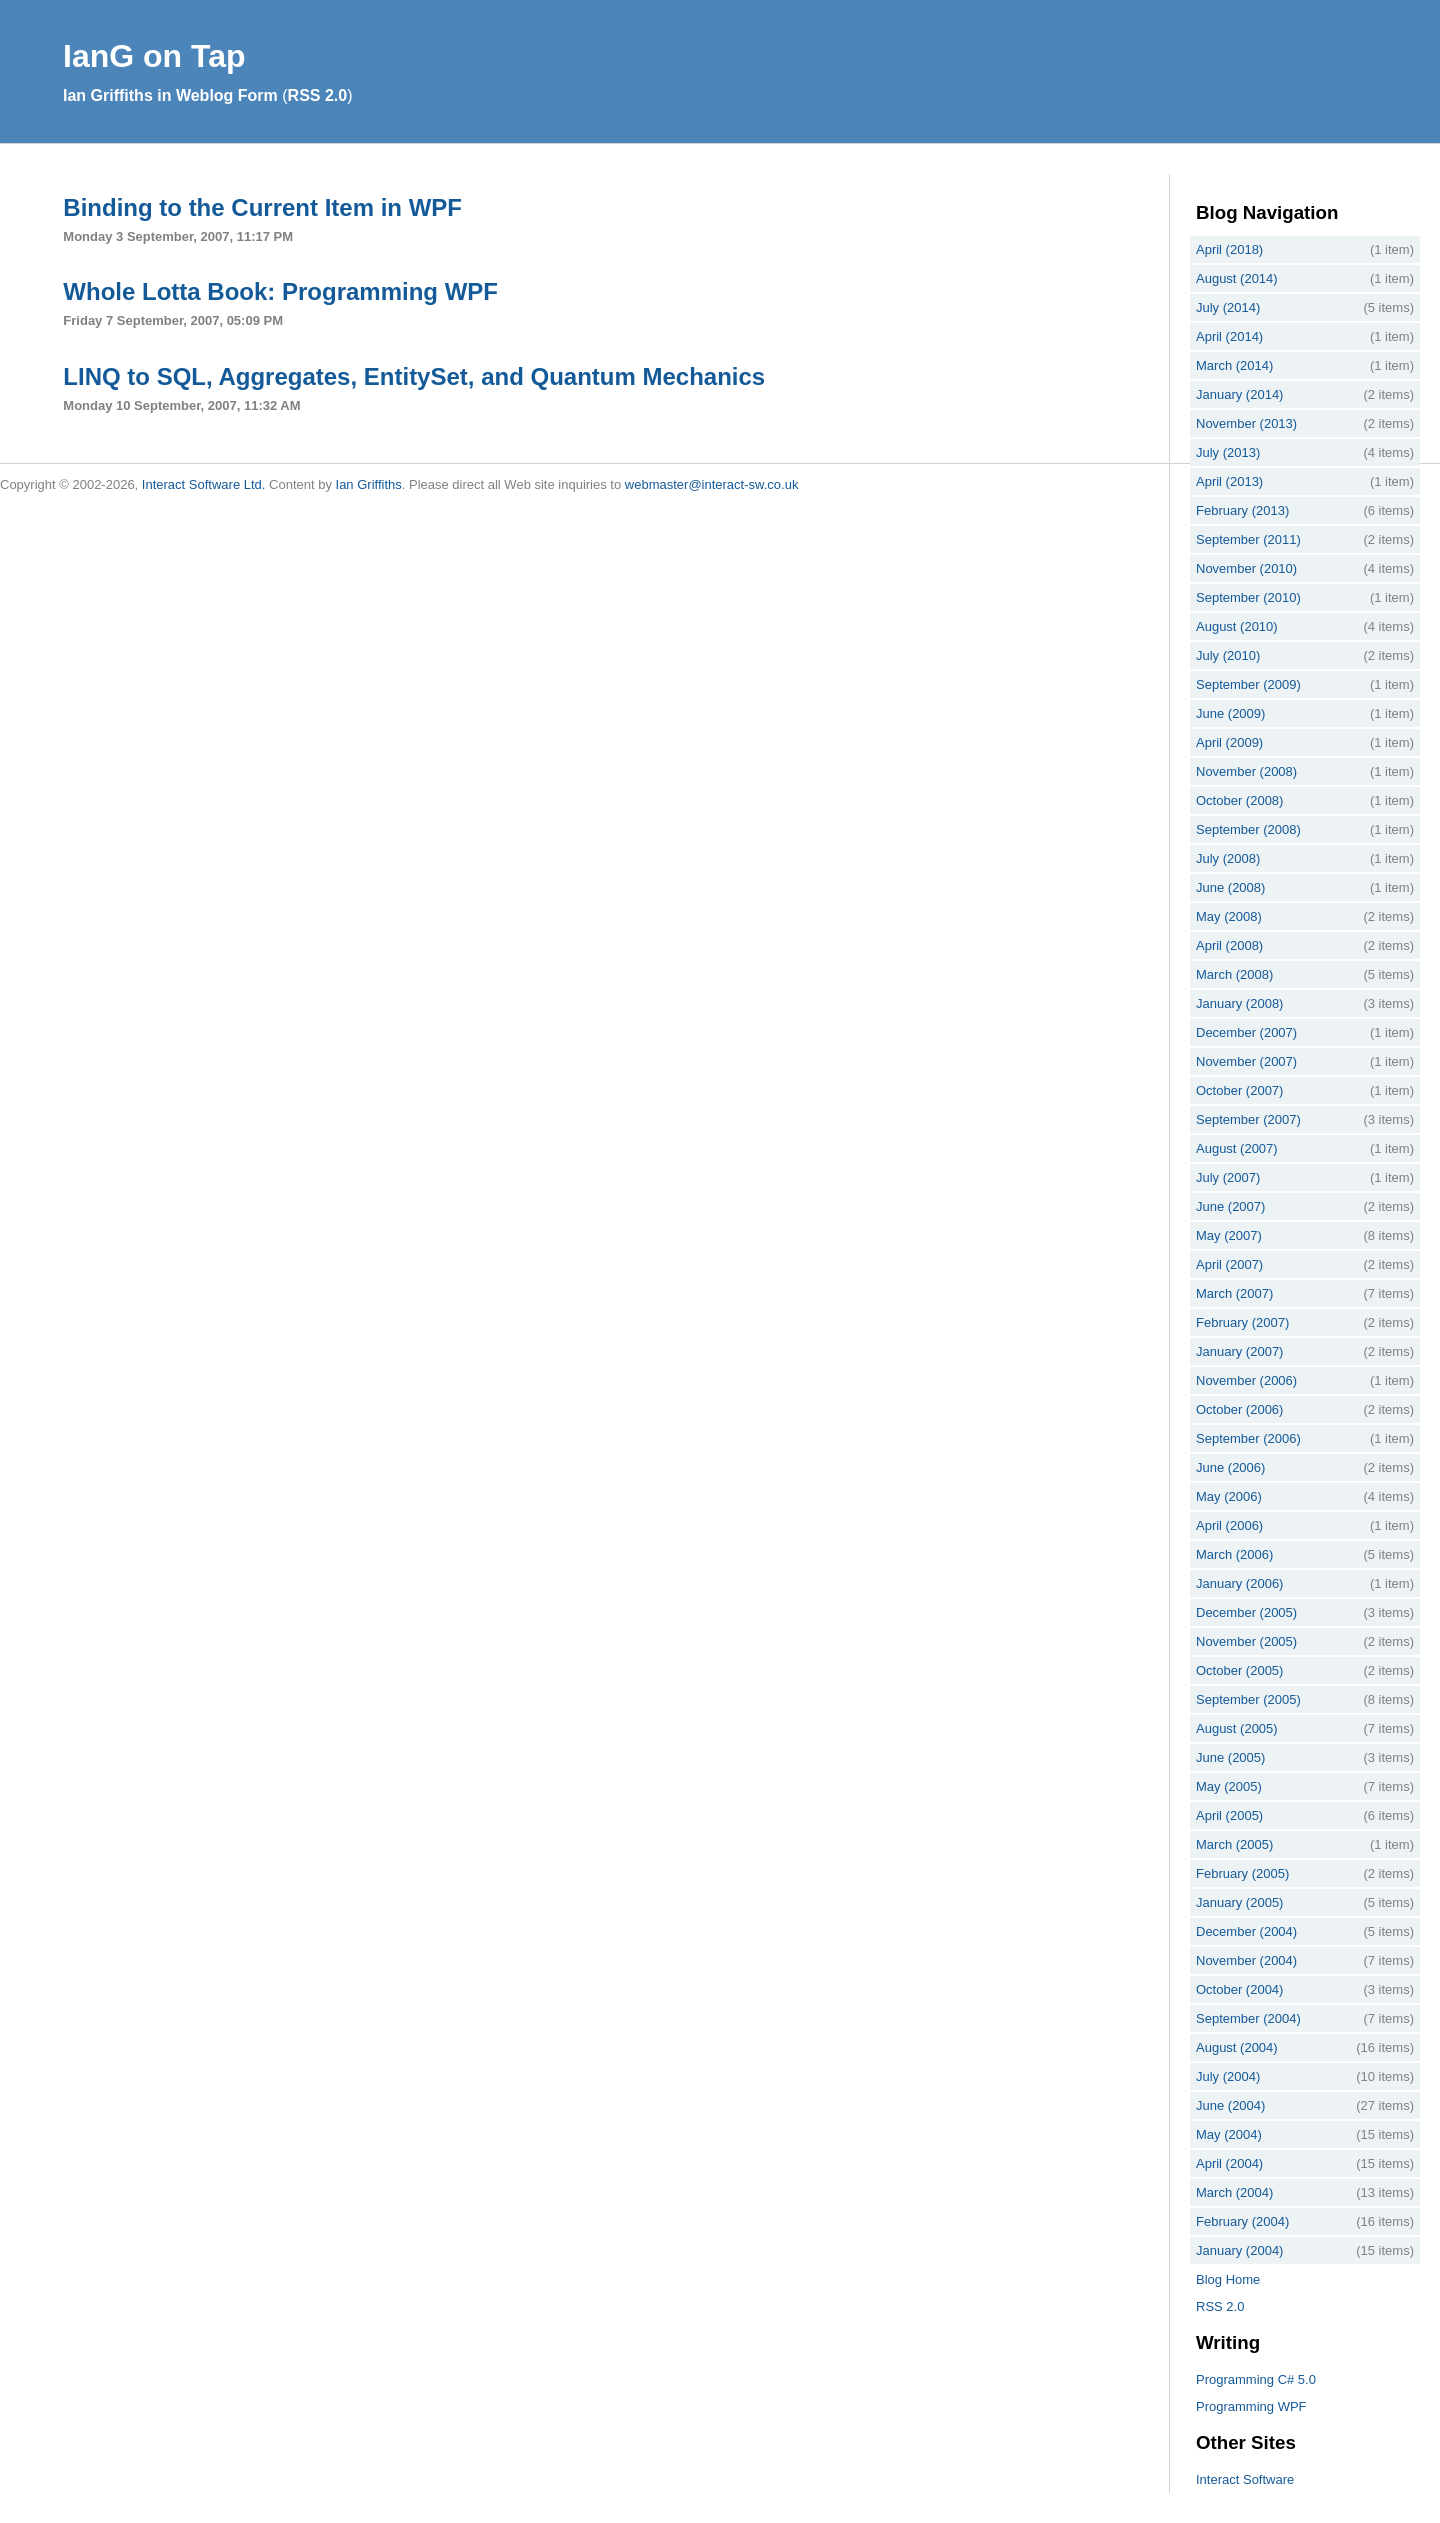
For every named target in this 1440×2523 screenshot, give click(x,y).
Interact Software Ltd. (204, 484)
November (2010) (1246, 568)
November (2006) (1246, 1380)
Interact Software (1245, 2479)
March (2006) (1234, 1554)
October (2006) (1239, 1409)
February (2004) (1242, 2221)
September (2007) (1248, 1119)
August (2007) (1237, 1148)
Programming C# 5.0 (1256, 2379)
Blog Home (1228, 2279)
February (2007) (1242, 1322)
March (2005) (1234, 1844)
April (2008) (1229, 945)
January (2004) (1239, 2250)
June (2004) (1230, 2105)
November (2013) (1246, 423)
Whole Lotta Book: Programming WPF (280, 291)
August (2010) (1237, 626)
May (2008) (1229, 916)
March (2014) (1234, 365)
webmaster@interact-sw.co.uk (712, 484)
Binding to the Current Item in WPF (262, 207)
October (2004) (1239, 1989)
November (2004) (1246, 1960)
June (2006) (1230, 1467)
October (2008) (1239, 800)
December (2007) (1246, 1032)
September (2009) (1248, 684)
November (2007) (1246, 1061)
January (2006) (1239, 1583)
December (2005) (1246, 1612)
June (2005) (1230, 1757)
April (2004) (1229, 2163)
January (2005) (1239, 1902)
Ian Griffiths (369, 484)
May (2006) (1229, 1496)
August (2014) (1237, 278)
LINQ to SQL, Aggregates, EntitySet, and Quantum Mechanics (414, 376)
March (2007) (1234, 1293)
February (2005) (1242, 1873)
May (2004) (1229, 2134)
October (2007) (1239, 1090)
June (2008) (1230, 887)
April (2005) (1229, 1815)
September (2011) (1248, 539)
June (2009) (1230, 713)
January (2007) (1239, 1351)
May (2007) (1229, 1235)
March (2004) (1234, 2192)
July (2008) (1228, 858)
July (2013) (1228, 452)
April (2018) (1229, 249)
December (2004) (1246, 1931)
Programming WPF (1251, 2406)
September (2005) (1248, 1699)
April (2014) (1229, 336)
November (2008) (1246, 771)
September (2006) (1248, 1438)
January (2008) (1239, 1003)
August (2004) (1237, 2047)
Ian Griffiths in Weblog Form (170, 95)
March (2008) (1234, 974)
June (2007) (1230, 1206)
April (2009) (1229, 742)
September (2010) (1248, 597)
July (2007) (1228, 1177)
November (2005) (1246, 1641)
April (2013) (1229, 481)
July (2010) (1228, 655)
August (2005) (1237, 1728)
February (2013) (1242, 510)
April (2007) (1229, 1264)
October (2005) (1239, 1670)
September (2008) (1248, 829)
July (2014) (1228, 307)
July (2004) (1228, 2076)
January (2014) (1239, 394)
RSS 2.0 (318, 95)
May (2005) (1229, 1786)
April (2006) (1229, 1525)
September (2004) (1248, 2018)
